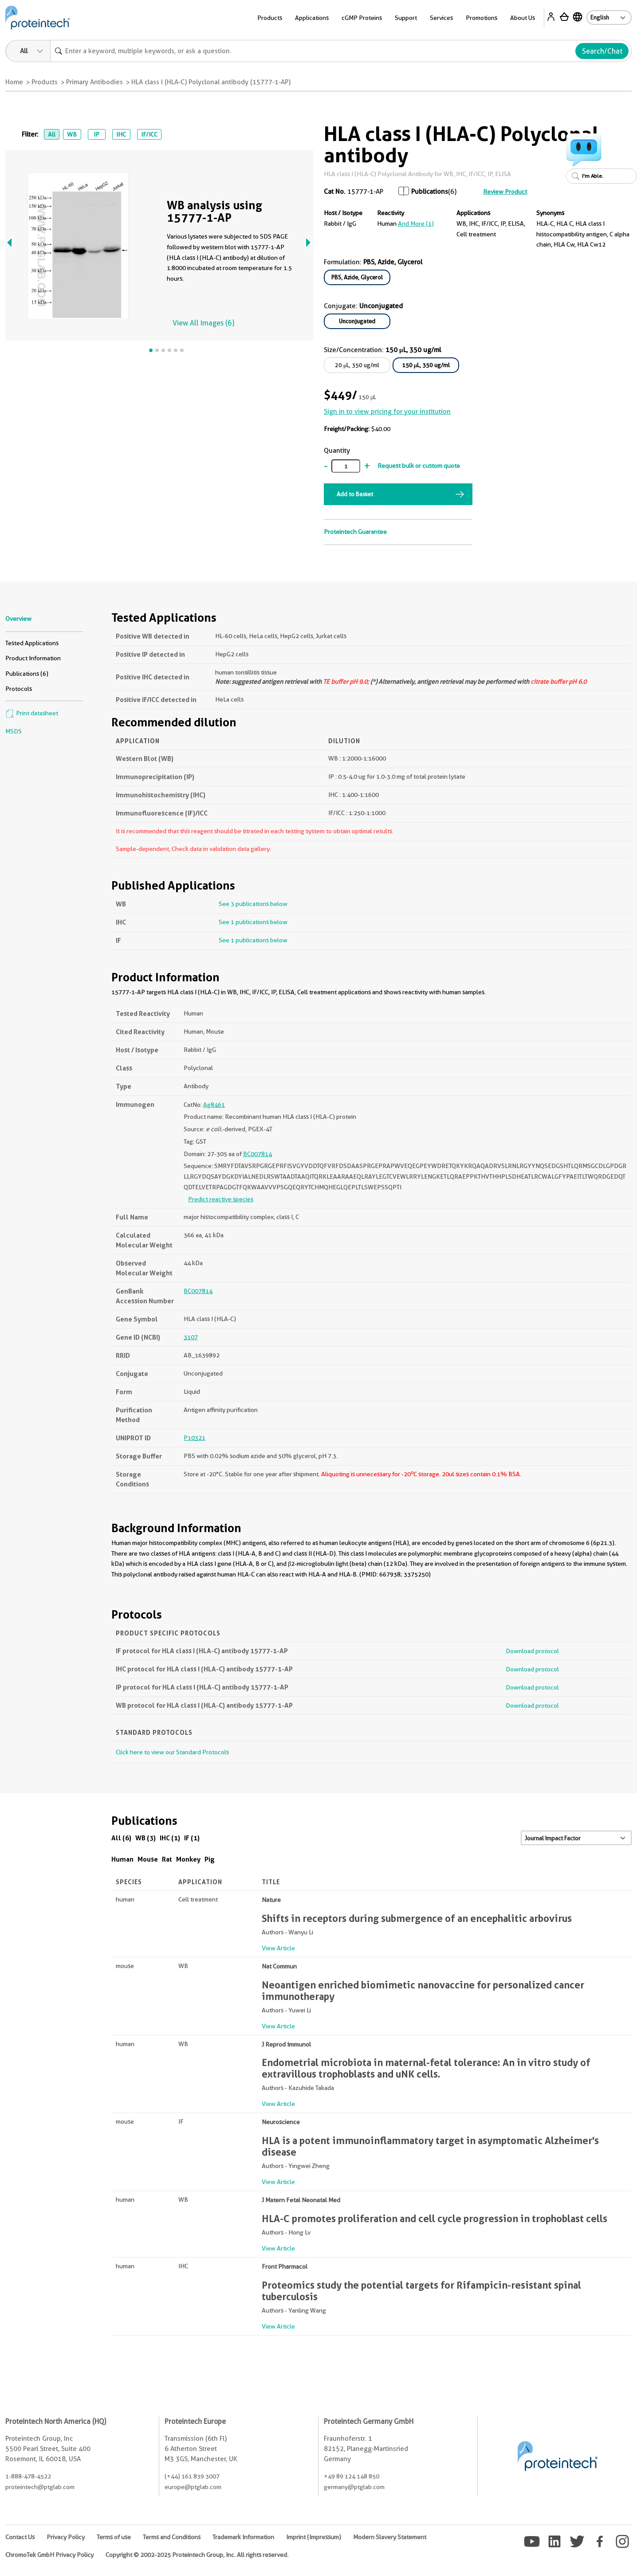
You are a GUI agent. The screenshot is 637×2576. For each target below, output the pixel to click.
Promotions (481, 17)
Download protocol (532, 1651)
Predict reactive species (220, 1199)
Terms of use (114, 2537)
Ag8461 (214, 1104)
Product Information (33, 658)
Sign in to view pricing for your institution (387, 412)
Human (122, 1859)
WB (72, 134)
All (51, 134)
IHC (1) (170, 1838)
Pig (209, 1859)
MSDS (13, 731)
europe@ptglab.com (193, 2486)
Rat (167, 1859)
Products (269, 17)
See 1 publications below (253, 921)
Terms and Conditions (172, 2537)
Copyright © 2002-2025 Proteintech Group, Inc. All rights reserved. (197, 2554)
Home (14, 82)
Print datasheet (31, 713)
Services (441, 17)
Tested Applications (32, 643)
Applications (312, 17)
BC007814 (257, 1153)
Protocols (18, 688)
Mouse (148, 1859)
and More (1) (416, 223)
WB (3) (145, 1838)
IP (96, 134)
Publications (429, 192)
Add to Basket (355, 494)
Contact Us (20, 2537)
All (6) (121, 1838)
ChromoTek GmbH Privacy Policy (49, 2554)
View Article (278, 1948)
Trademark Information (243, 2537)
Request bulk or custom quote (418, 465)
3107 (191, 1337)
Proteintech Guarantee (355, 531)
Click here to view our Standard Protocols (172, 1752)
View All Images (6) (203, 323)
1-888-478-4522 (28, 2476)
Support (406, 17)
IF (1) (192, 1838)
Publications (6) (26, 673)
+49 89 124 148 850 (351, 2476)
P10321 (194, 1437)
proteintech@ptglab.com (40, 2486)
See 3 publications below (253, 903)
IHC (121, 134)
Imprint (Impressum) (313, 2537)
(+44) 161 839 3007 (192, 2476)
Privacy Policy (66, 2537)
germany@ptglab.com (354, 2486)
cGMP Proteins (362, 17)
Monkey (188, 1859)
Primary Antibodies (94, 82)
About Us (522, 17)
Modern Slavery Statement (389, 2537)
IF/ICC (149, 134)
